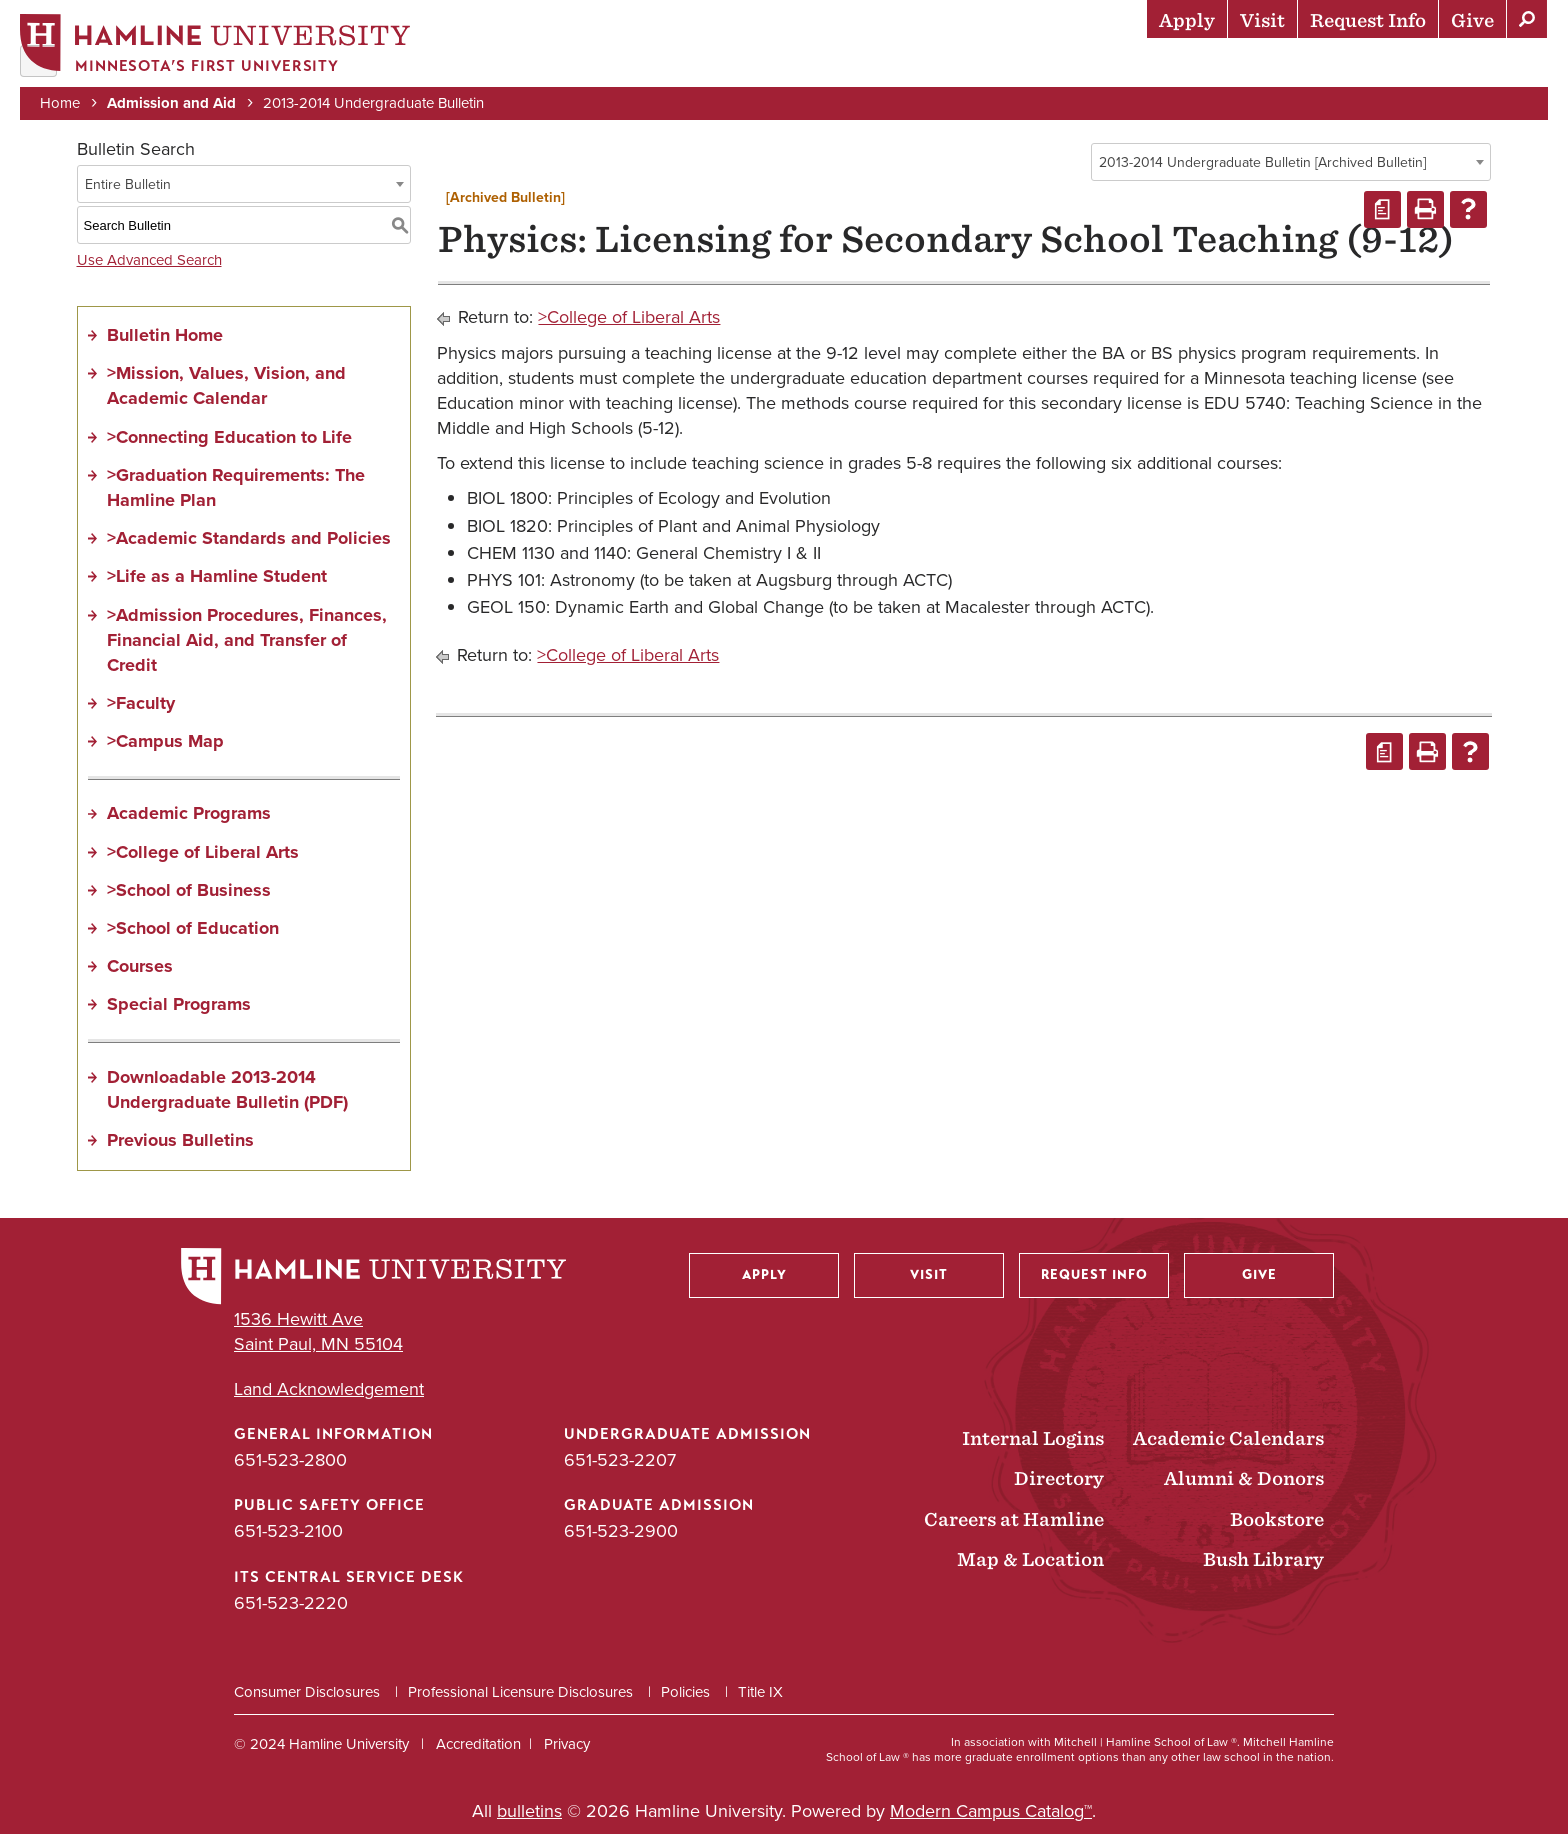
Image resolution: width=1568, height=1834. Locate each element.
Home (60, 102)
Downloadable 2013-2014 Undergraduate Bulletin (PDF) (227, 1089)
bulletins (529, 1811)
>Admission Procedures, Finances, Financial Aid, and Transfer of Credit (247, 640)
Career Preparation (1299, 65)
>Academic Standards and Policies (249, 538)
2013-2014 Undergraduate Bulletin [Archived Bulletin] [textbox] (1262, 162)
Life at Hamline (1118, 65)
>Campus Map (165, 741)
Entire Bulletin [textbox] (128, 184)
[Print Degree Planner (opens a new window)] (1382, 209)
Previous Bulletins (180, 1140)
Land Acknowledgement (329, 1389)
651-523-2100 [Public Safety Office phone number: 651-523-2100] (288, 1531)
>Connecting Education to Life (229, 437)
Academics (979, 65)
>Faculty (141, 703)
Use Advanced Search (149, 260)
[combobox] (1291, 162)
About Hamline (1479, 65)
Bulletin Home (165, 335)
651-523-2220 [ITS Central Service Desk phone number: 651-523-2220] (291, 1603)
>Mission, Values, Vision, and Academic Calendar (226, 385)
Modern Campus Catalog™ (991, 1811)
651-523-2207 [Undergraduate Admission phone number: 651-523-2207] (620, 1460)
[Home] (215, 46)
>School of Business (189, 890)
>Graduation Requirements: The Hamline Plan (236, 487)
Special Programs (179, 1004)
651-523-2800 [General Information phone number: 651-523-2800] (290, 1460)
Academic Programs (189, 814)
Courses (140, 966)
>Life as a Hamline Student (217, 576)
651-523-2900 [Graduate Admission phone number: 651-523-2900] (621, 1531)
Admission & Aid (838, 65)
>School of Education (193, 928)
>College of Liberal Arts (203, 852)
